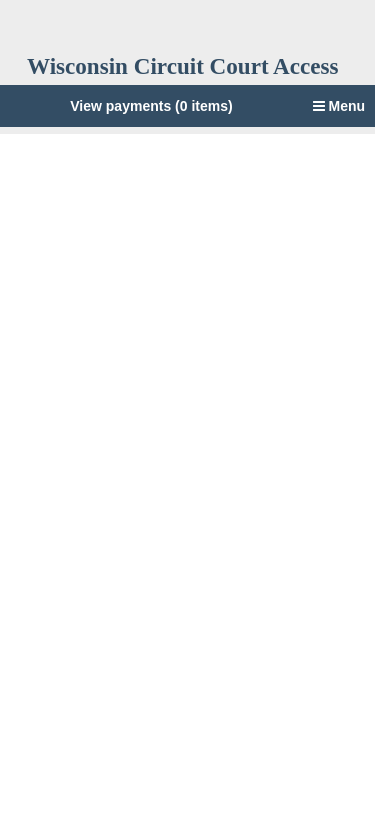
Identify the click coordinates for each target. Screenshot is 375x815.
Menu (339, 106)
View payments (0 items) (151, 106)
